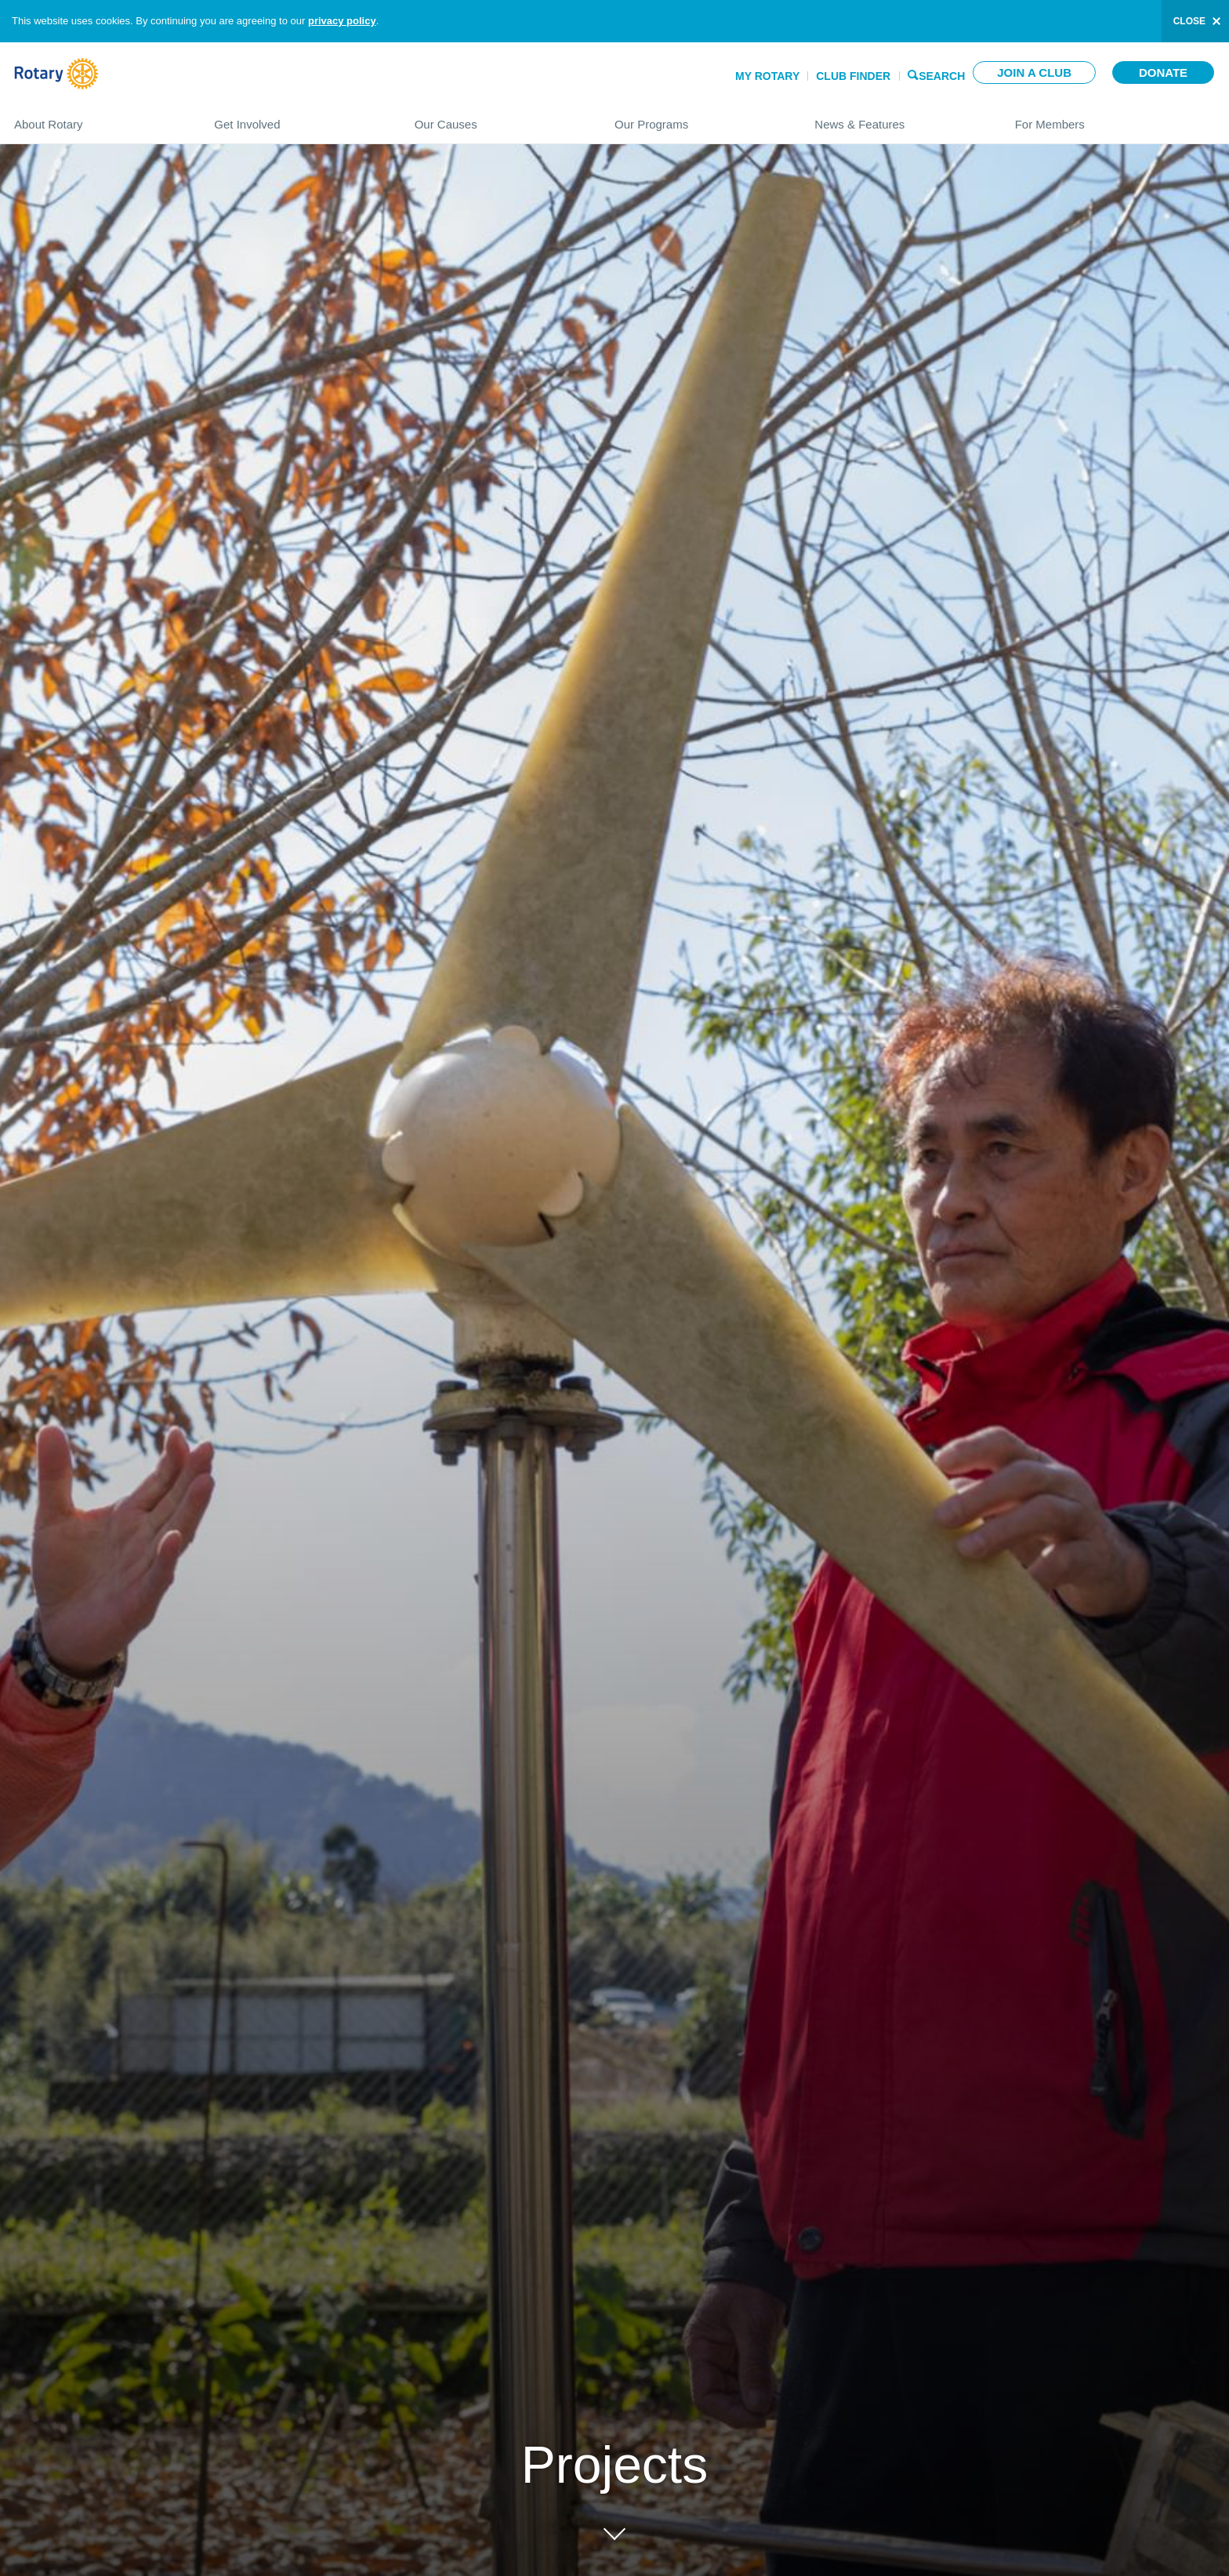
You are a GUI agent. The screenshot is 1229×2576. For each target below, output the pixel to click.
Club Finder (853, 76)
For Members (1115, 118)
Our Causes (499, 118)
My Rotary (767, 76)
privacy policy (342, 21)
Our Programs (698, 118)
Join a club (1034, 72)
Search (942, 74)
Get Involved (298, 118)
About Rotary (98, 118)
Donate (1163, 72)
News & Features (898, 118)
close (1189, 21)
